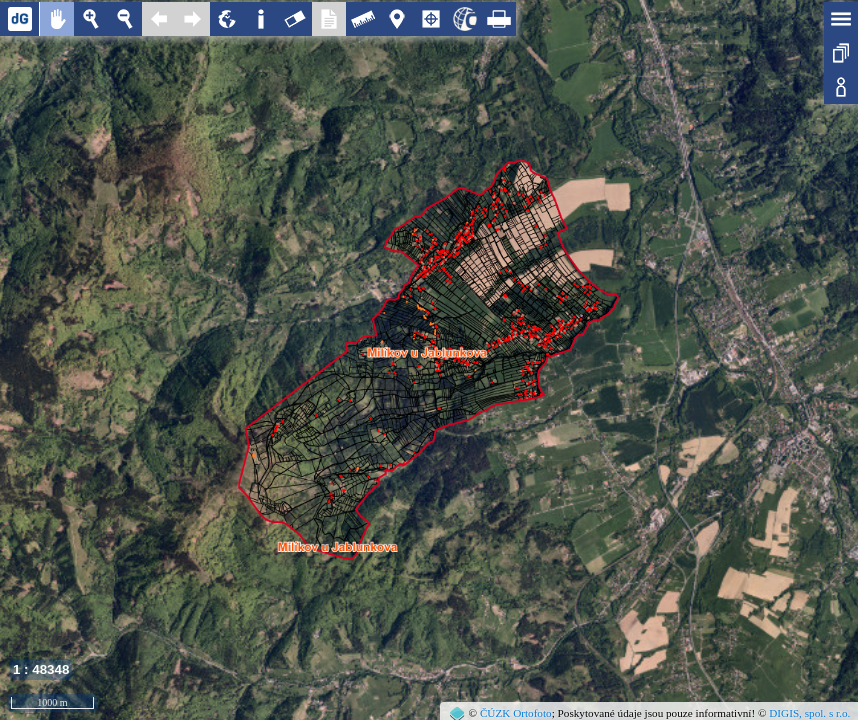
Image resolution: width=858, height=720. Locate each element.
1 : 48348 (41, 669)
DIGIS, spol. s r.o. (809, 713)
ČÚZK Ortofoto (516, 713)
